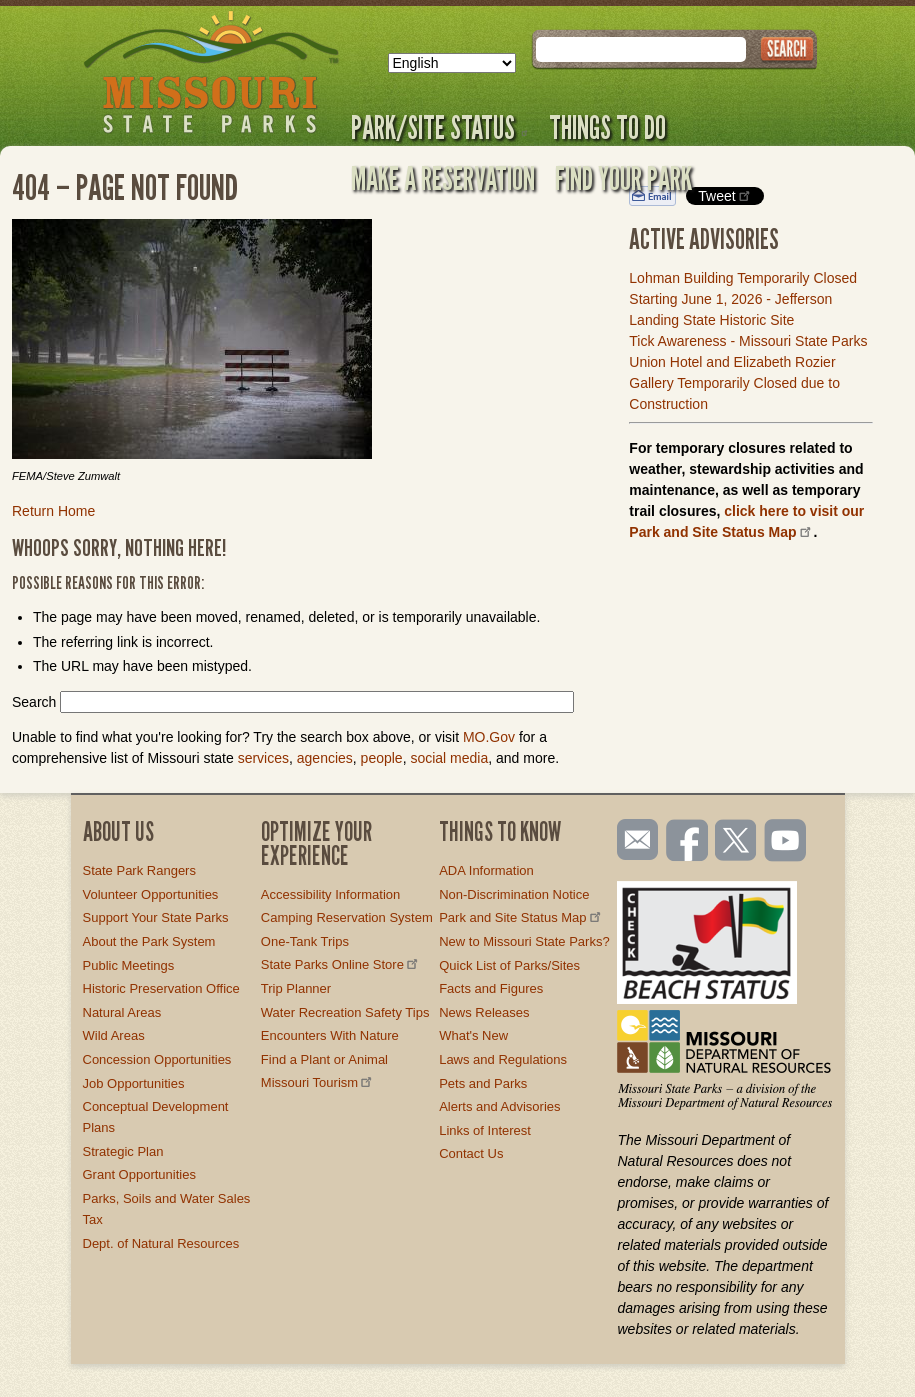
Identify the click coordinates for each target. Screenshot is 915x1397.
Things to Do (607, 127)
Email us (633, 840)
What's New (473, 1035)
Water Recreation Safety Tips (345, 1012)
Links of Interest (485, 1130)
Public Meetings (129, 965)
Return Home (53, 511)
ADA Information (486, 870)
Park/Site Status (440, 127)
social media (449, 758)
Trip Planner (296, 988)
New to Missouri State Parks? (524, 941)
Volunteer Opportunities (151, 894)
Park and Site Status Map (521, 917)
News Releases (484, 1012)
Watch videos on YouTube (786, 842)
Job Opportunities (134, 1083)
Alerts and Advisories (499, 1106)
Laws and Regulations (503, 1059)
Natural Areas (122, 1012)
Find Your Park (623, 178)
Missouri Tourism (318, 1082)
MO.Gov (489, 737)
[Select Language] (452, 63)
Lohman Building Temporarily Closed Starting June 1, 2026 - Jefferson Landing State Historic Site (743, 299)
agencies (325, 758)
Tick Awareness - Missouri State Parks (748, 341)
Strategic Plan (123, 1151)
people (382, 758)
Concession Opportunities (157, 1059)
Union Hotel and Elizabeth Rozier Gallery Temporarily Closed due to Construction (734, 383)
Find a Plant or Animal (324, 1059)
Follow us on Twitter (734, 842)
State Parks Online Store (341, 964)
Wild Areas (114, 1035)
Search (34, 702)
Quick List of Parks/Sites (509, 965)
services (263, 758)
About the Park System (149, 941)
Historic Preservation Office (161, 988)
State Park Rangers (139, 870)
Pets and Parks (483, 1083)
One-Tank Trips (305, 941)
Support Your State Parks (156, 917)
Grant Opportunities (139, 1174)
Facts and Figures (491, 988)
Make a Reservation (443, 178)
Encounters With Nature (330, 1035)
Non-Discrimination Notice (514, 894)
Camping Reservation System (347, 917)
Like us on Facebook (688, 842)
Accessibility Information (330, 894)
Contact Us (471, 1153)
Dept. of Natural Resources (161, 1243)
